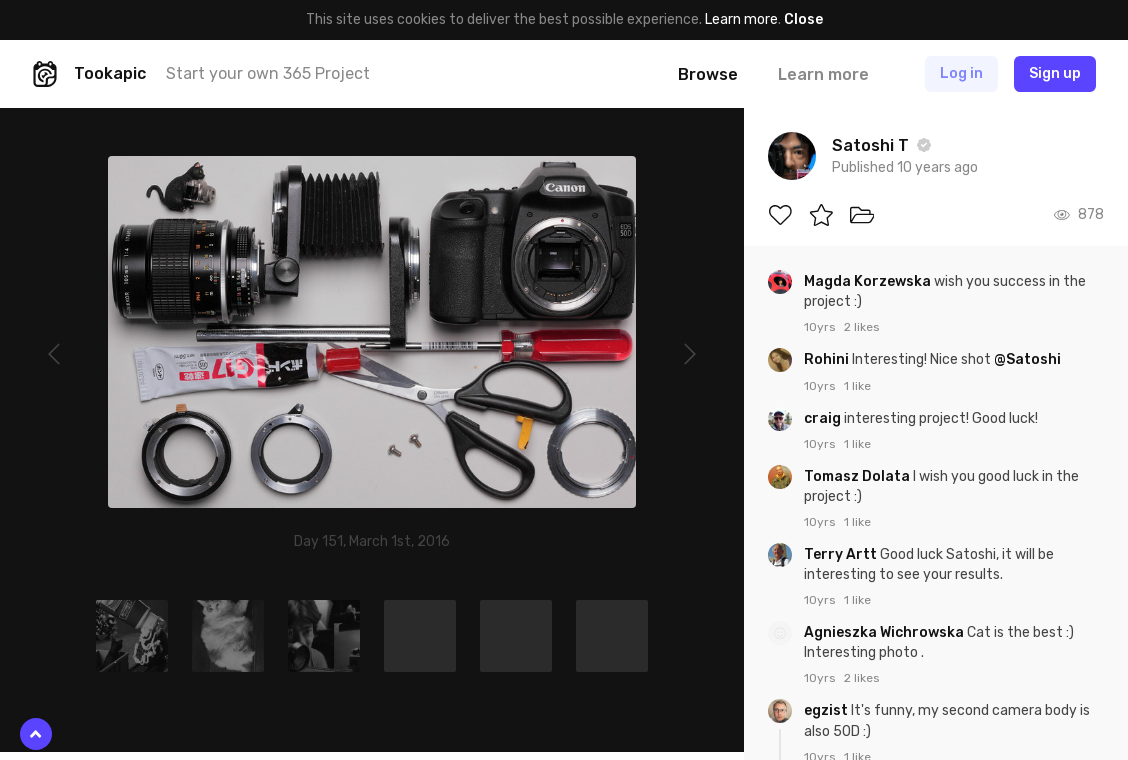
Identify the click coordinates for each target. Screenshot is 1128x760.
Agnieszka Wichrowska (885, 632)
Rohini (828, 359)
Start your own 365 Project (268, 73)
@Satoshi (1027, 359)
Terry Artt (842, 554)
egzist (827, 710)
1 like (857, 386)
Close (803, 19)
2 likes (862, 327)
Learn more (741, 19)
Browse (708, 74)
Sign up (1055, 73)
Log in (961, 73)
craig (824, 418)
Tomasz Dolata (858, 476)
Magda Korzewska (869, 281)
